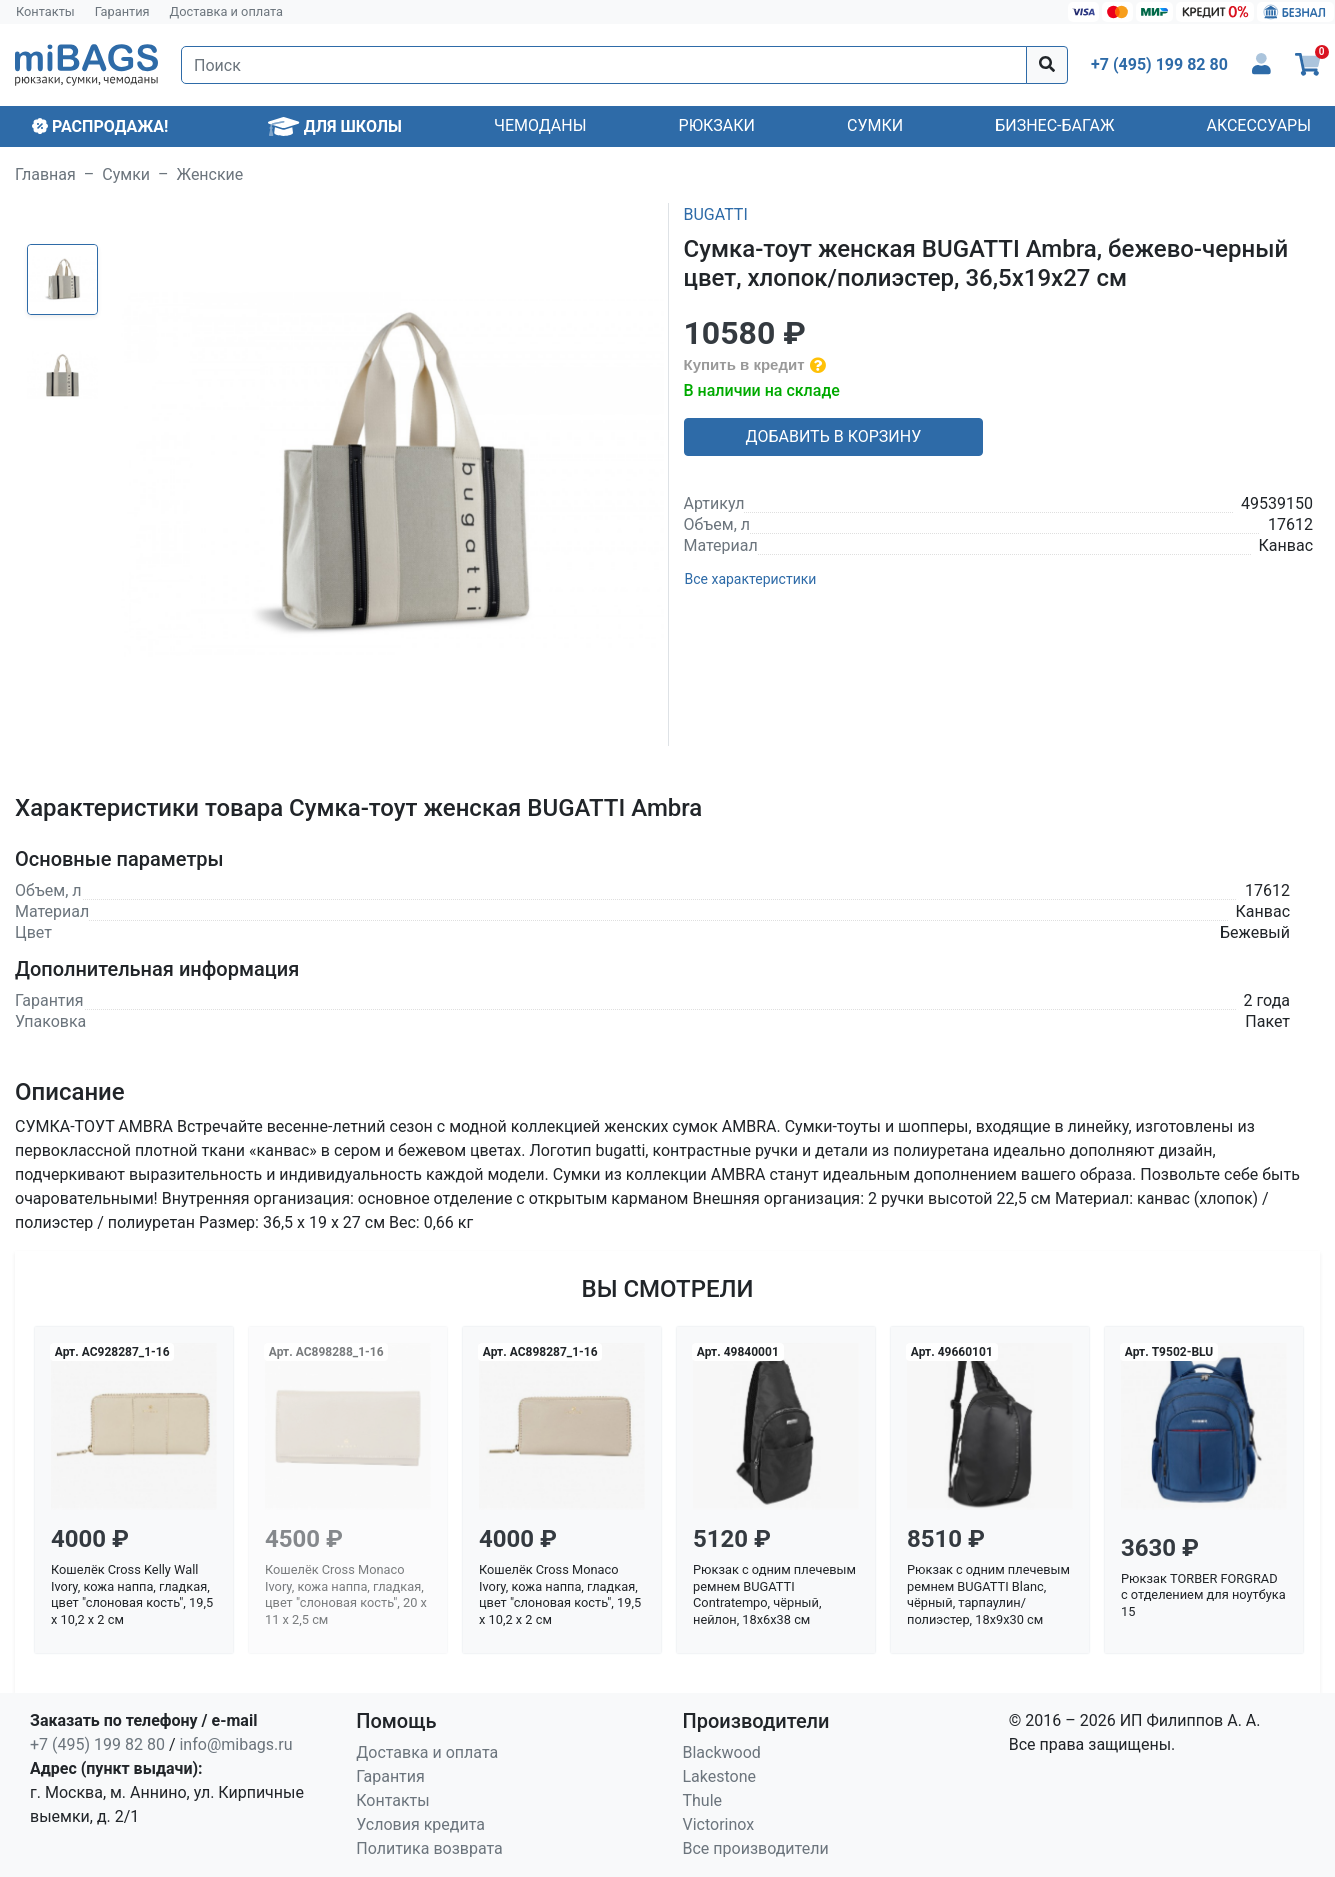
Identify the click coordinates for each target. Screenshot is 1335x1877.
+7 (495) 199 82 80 (97, 1744)
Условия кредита (420, 1824)
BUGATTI (716, 214)
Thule (703, 1800)
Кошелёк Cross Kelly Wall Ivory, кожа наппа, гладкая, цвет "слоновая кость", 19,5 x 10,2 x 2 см (132, 1594)
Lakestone (720, 1776)
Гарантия (122, 11)
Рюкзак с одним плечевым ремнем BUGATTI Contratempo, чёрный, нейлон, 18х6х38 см (774, 1594)
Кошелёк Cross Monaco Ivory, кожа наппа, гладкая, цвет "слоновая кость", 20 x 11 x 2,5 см (346, 1594)
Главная (45, 174)
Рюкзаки (717, 125)
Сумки (875, 125)
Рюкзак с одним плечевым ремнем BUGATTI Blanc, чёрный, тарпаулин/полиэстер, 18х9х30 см (988, 1594)
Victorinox (719, 1824)
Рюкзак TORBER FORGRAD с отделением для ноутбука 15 (1203, 1595)
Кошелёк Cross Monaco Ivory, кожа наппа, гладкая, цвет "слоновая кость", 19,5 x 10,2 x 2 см (560, 1594)
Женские (210, 174)
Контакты (45, 11)
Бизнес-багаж (1054, 125)
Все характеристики (751, 579)
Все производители (756, 1848)
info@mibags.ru (235, 1744)
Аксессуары (1258, 125)
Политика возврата (429, 1848)
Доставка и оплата (227, 11)
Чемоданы (540, 125)
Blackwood (722, 1752)
